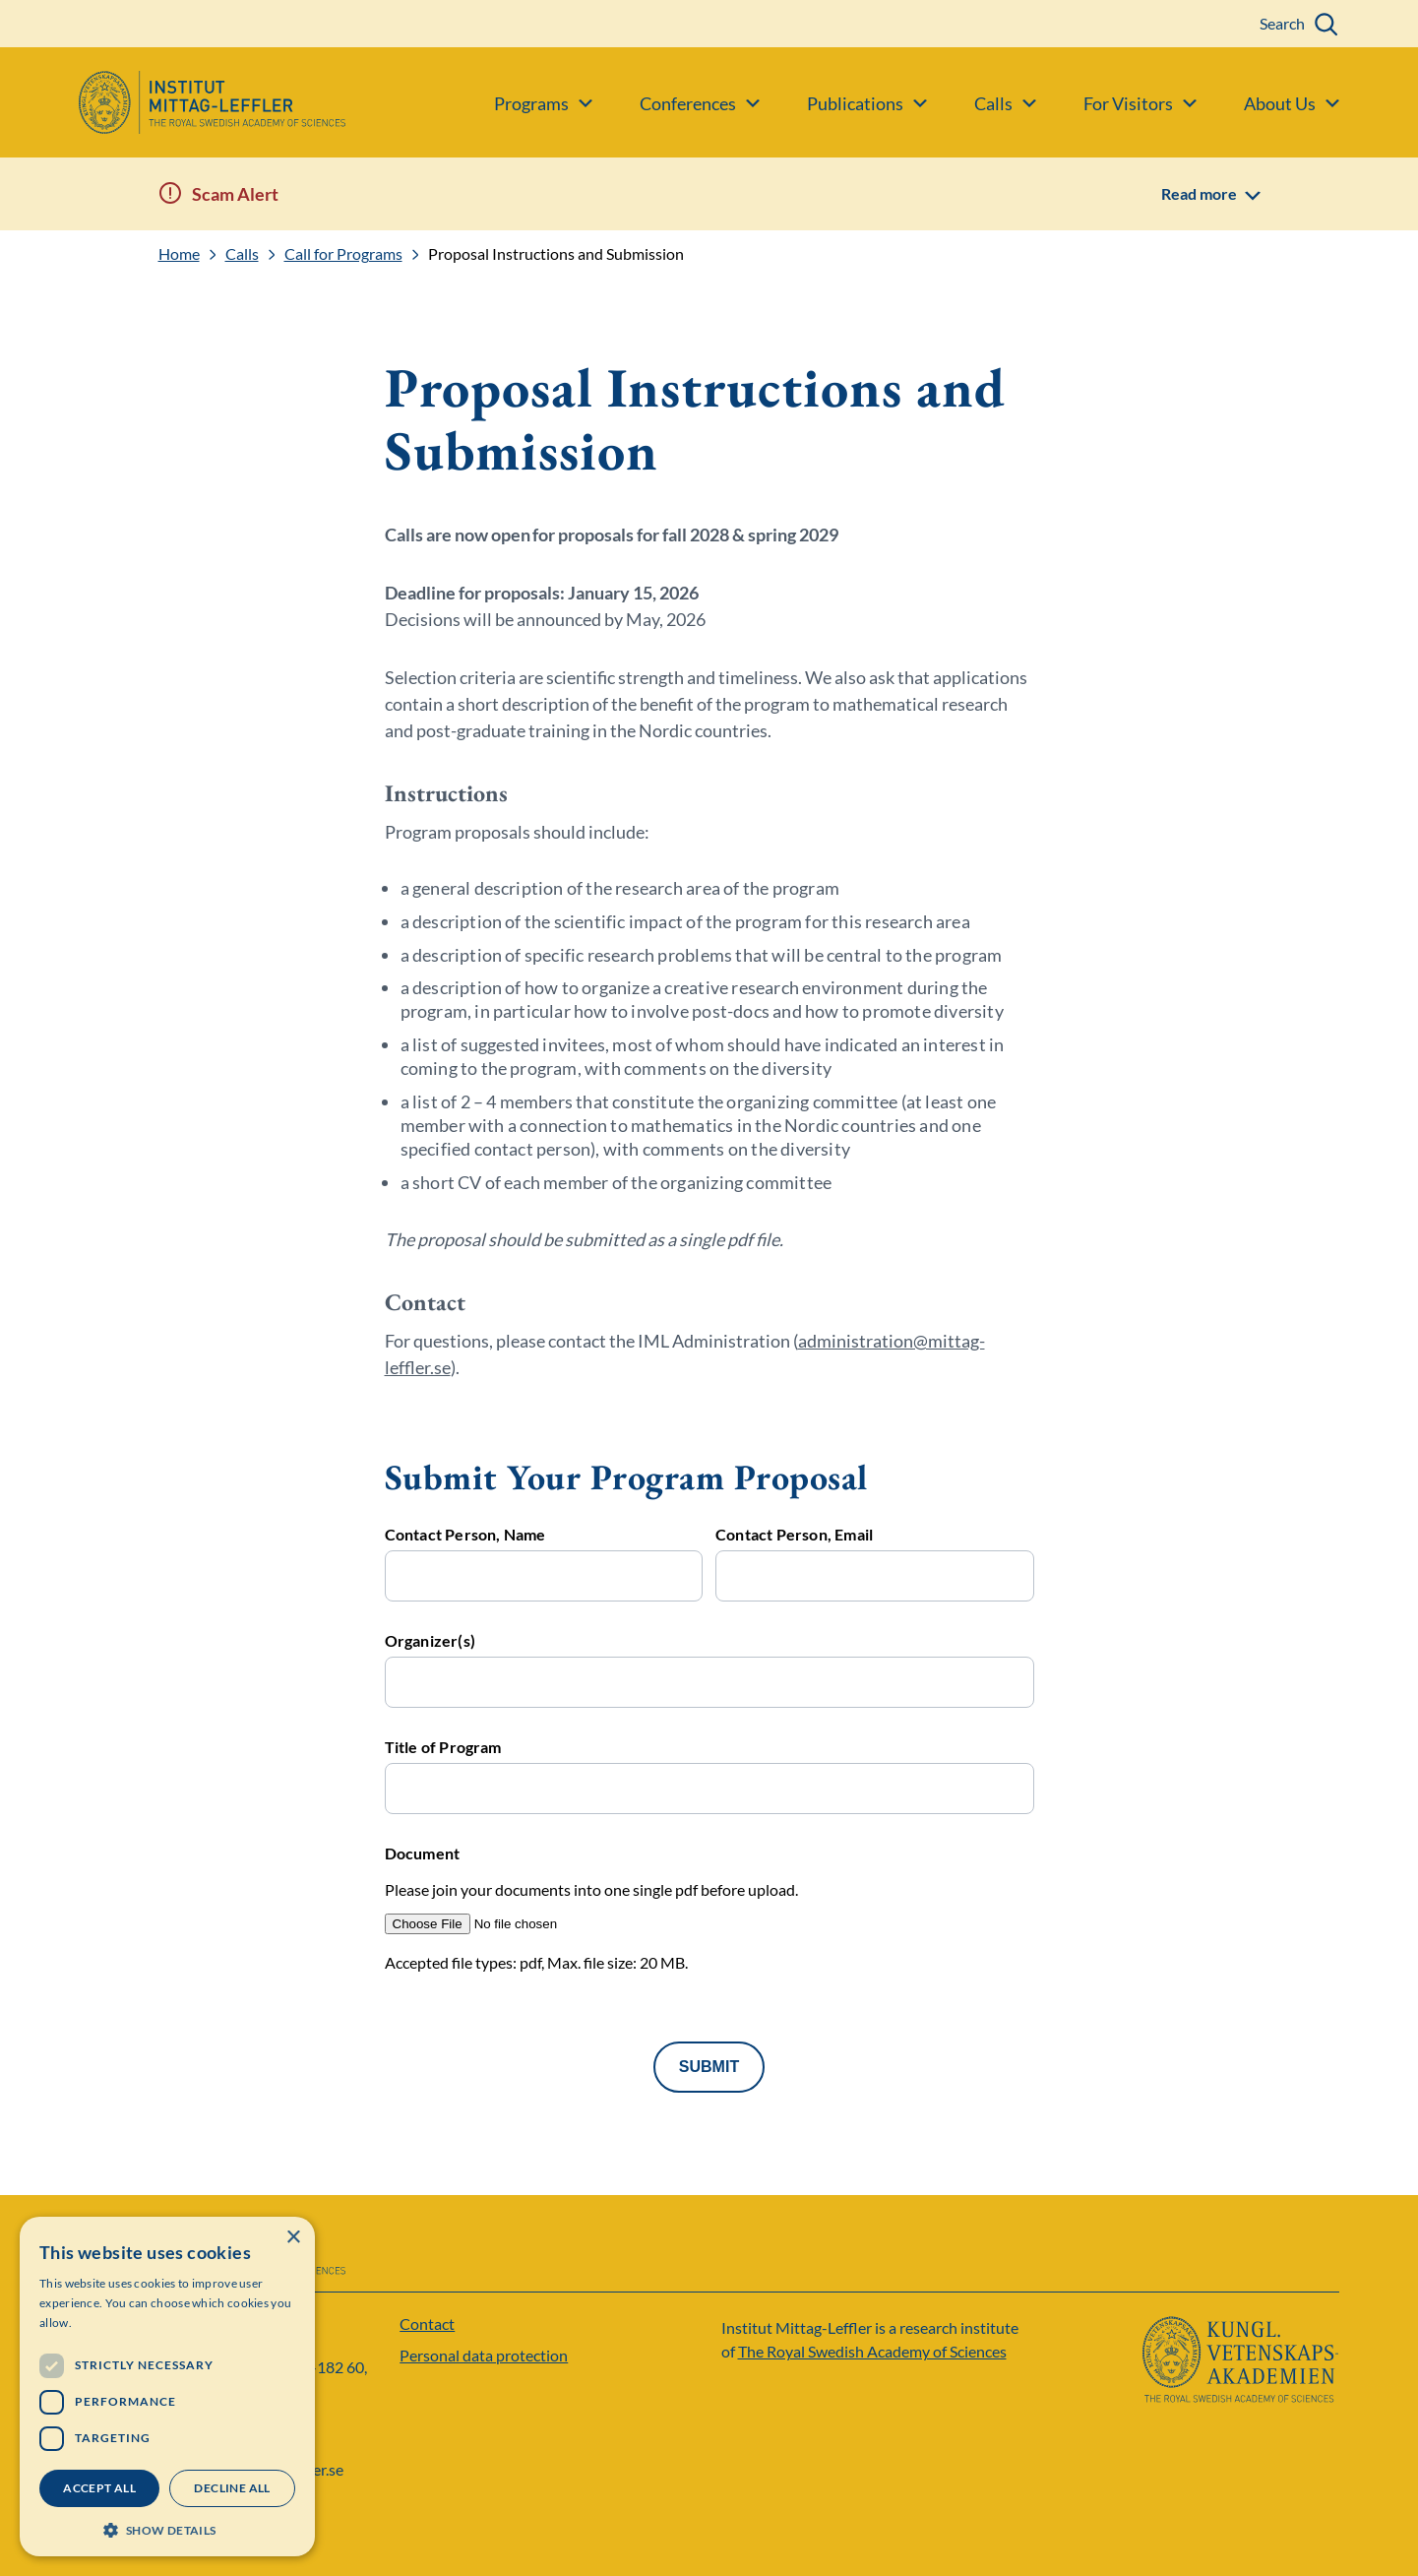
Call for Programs (343, 254)
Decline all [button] (232, 2488)
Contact (427, 2323)
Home (179, 254)
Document (423, 1853)
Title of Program (443, 1747)
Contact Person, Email (794, 1534)
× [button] (292, 2237)
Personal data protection (484, 2355)
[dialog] (167, 2386)
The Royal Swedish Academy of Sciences (872, 2351)
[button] (167, 2528)
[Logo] (172, 102)
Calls (242, 254)
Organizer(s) (430, 1641)
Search (1282, 23)
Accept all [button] (99, 2488)
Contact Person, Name (465, 1534)
